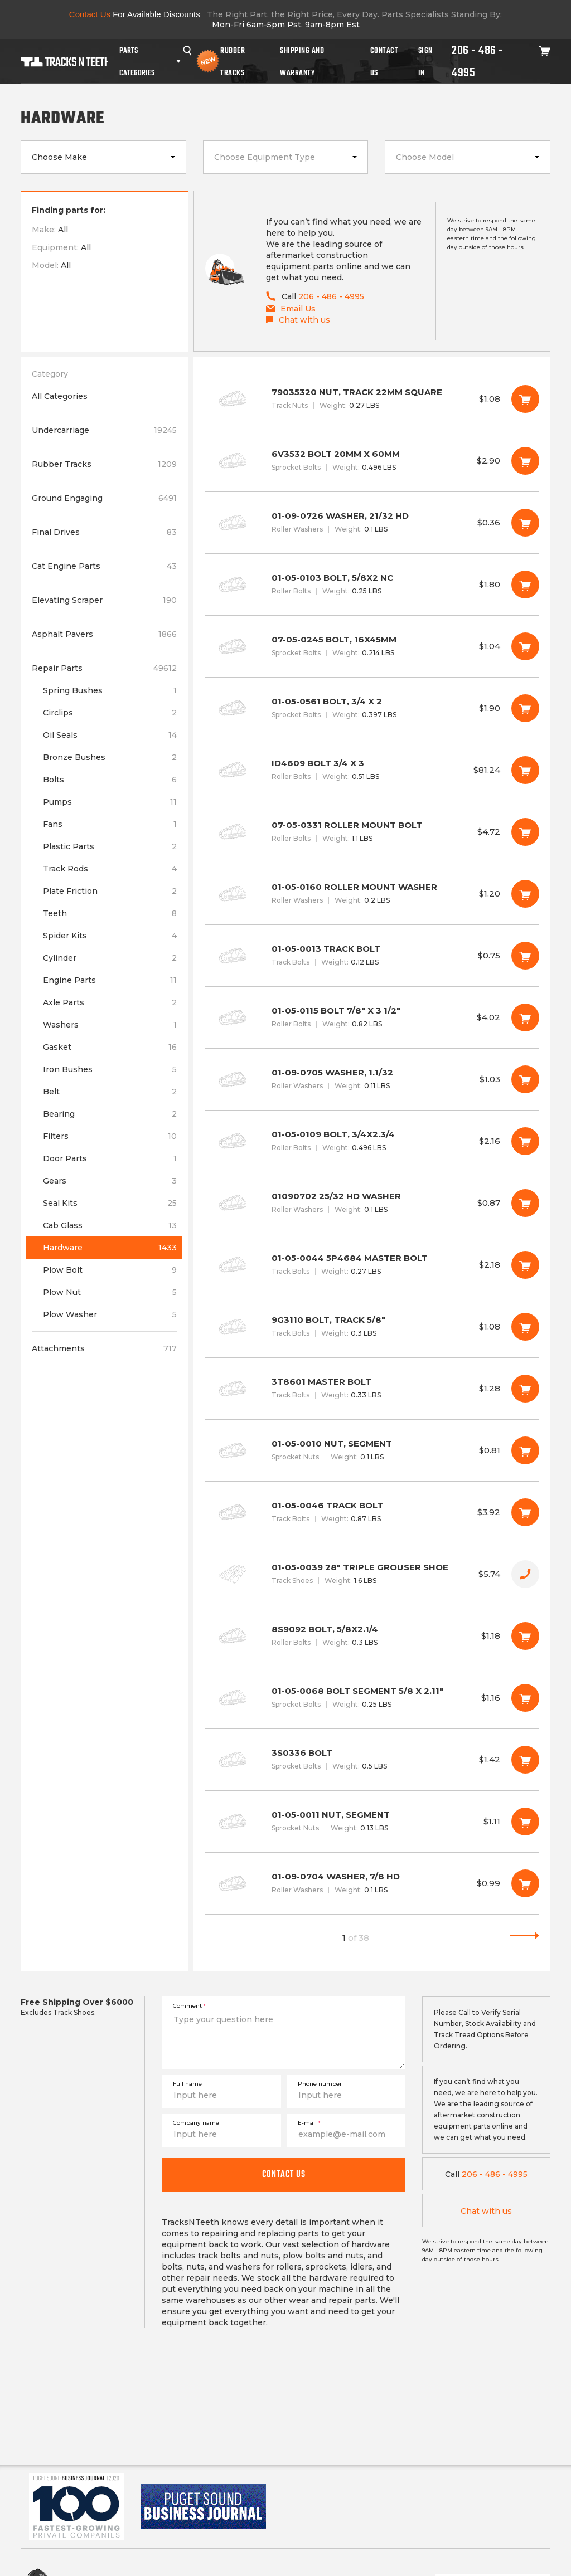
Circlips (110, 712)
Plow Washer (110, 1314)
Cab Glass (110, 1225)
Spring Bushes (110, 690)
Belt (110, 1091)
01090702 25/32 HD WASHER (372, 1203)
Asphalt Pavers (104, 634)
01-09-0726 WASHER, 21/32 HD (372, 522)
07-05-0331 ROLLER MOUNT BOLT (372, 832)
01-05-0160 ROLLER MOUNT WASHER (372, 893)
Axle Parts (110, 1002)
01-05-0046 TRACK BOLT (372, 1512)
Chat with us (486, 2211)
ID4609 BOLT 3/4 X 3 (372, 770)
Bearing (110, 1113)
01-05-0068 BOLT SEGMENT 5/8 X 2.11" (372, 1697)
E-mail (309, 2122)
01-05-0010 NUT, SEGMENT (372, 1450)
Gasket (110, 1047)
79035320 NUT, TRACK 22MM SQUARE (372, 399)
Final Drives (104, 532)
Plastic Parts (110, 846)
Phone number (320, 2083)
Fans (110, 824)
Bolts (110, 779)
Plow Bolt (110, 1269)
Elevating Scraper (104, 600)
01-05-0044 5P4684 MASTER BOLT (372, 1265)
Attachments (104, 1348)
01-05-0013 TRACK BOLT (372, 955)
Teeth (110, 913)
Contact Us (384, 61)
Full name (187, 2083)
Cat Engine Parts (104, 566)
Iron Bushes (110, 1069)
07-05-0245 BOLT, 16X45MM (372, 646)
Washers (110, 1024)
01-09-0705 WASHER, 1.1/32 (372, 1079)
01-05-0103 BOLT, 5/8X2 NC (372, 584)
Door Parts (110, 1158)
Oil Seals (110, 735)
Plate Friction (110, 891)
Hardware (110, 1247)
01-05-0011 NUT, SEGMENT (372, 1821)
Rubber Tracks (232, 61)
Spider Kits (110, 935)
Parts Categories (136, 61)
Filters (110, 1136)
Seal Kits (110, 1203)
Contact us (284, 2174)
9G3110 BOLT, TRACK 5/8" (372, 1326)
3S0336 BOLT (372, 1759)
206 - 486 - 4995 (478, 61)
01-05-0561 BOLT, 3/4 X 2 (372, 708)
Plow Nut (110, 1292)
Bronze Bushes (110, 757)
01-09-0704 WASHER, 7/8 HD (372, 1883)
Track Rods (110, 868)
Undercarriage (104, 430)
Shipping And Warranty (302, 61)
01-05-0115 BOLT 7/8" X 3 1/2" (372, 1017)
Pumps (110, 801)
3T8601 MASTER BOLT (372, 1388)
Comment (189, 2005)
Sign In (425, 61)
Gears (110, 1180)
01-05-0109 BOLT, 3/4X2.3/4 (372, 1141)
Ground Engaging (104, 498)
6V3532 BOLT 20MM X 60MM (372, 460)
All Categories (60, 396)
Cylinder (110, 957)
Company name (196, 2122)
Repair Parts (104, 668)
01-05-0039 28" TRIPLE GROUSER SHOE (372, 1574)
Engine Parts (110, 980)
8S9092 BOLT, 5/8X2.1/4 (372, 1636)
